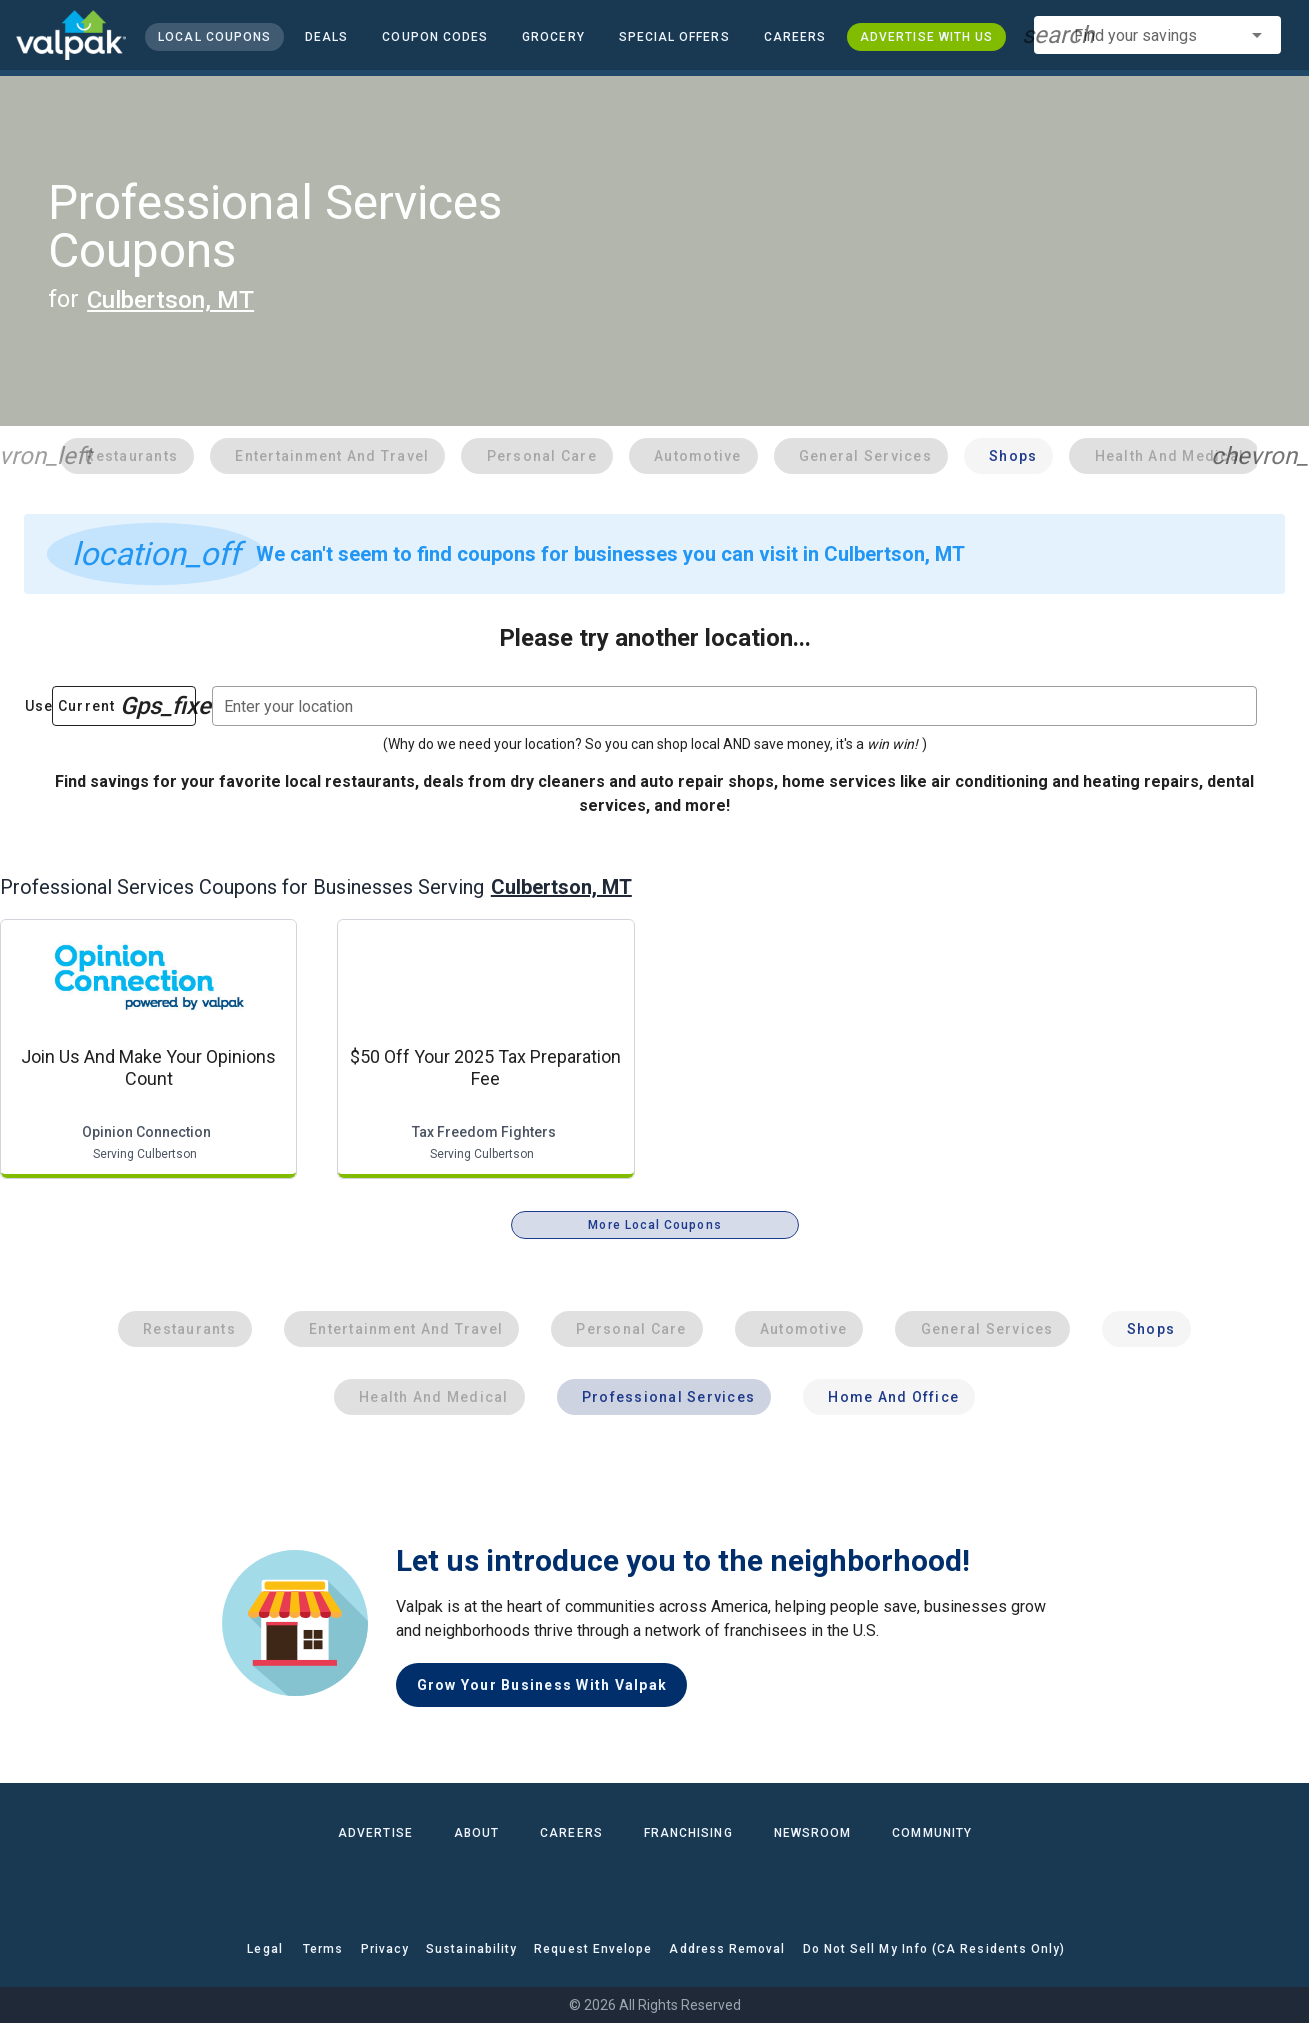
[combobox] (1157, 35)
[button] (673, 37)
